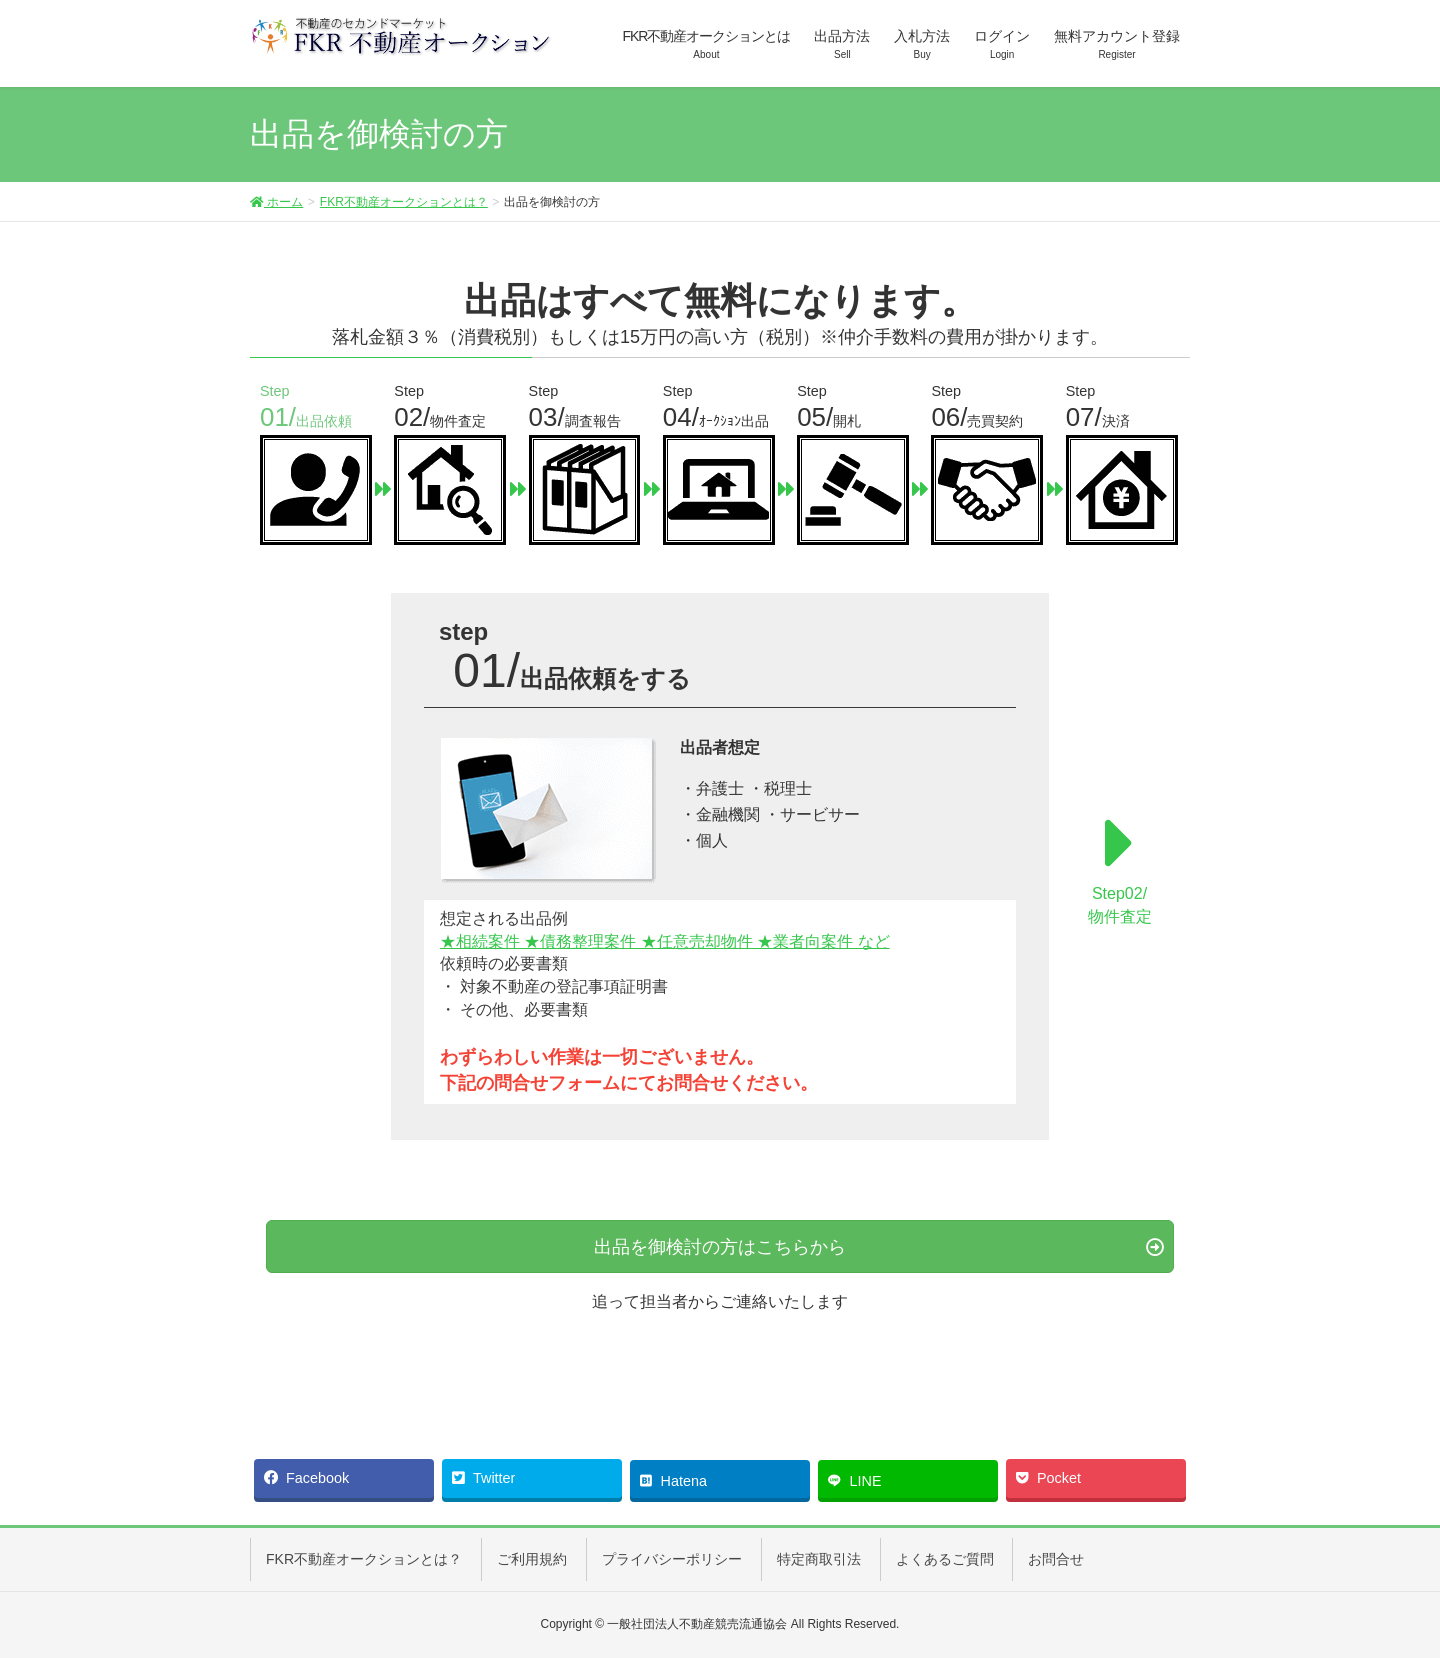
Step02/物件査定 (1119, 864)
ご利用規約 (532, 1559)
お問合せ (1056, 1559)
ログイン (1002, 45)
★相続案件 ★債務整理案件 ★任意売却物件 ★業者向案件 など (665, 941)
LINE (855, 1479)
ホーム (276, 202)
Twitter (483, 1478)
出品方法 (842, 45)
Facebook (306, 1478)
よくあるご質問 (945, 1559)
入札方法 (922, 45)
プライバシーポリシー (672, 1559)
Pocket (1048, 1478)
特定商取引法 (819, 1559)
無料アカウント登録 (1117, 45)
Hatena (673, 1479)
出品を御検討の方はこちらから (720, 1247)
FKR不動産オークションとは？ (404, 202)
